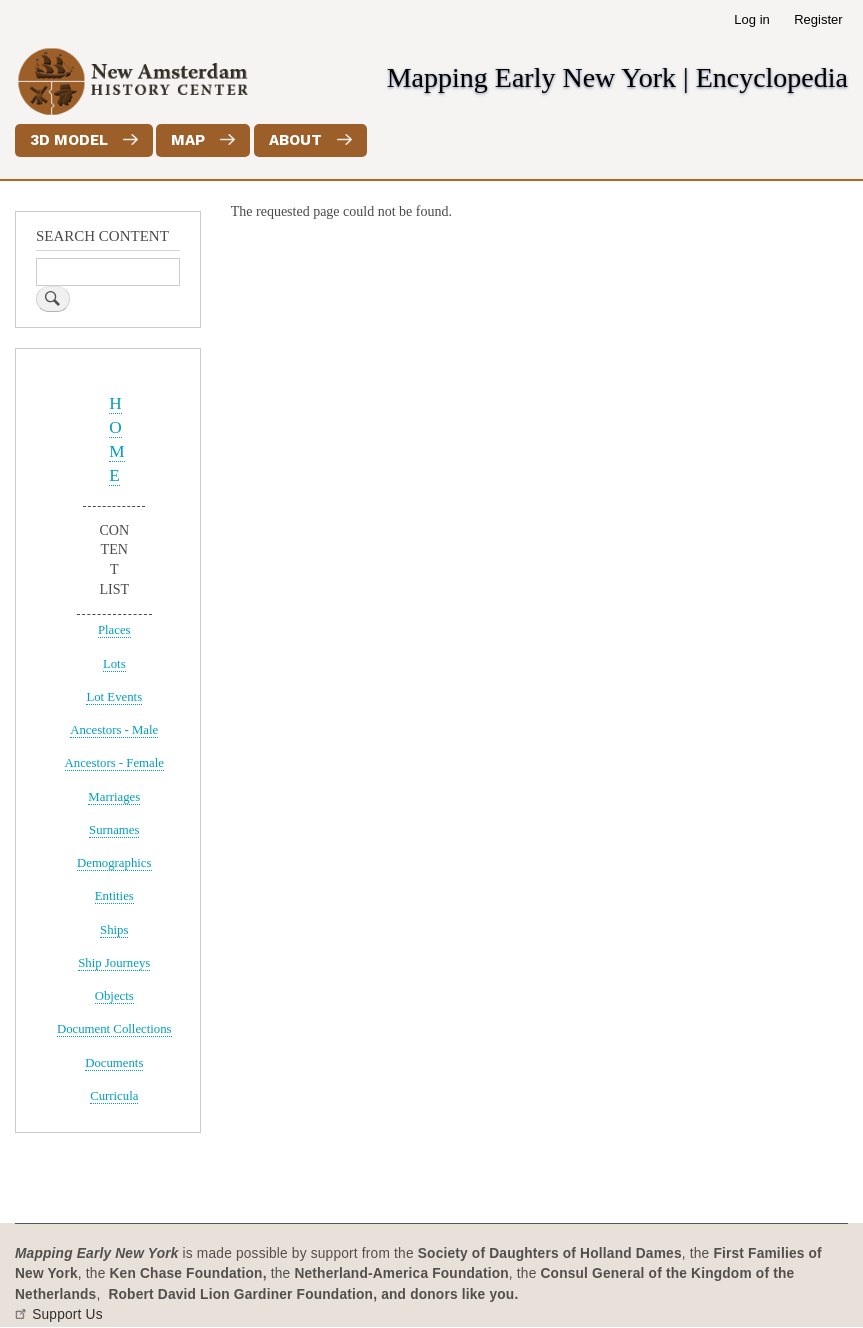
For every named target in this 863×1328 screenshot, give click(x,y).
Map (188, 140)
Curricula (114, 1096)
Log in (751, 19)
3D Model (69, 140)
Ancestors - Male (114, 730)
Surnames (114, 830)
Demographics (114, 863)
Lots (114, 664)
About (295, 140)
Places (114, 630)
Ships (114, 930)
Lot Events (114, 697)
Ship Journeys (114, 963)
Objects (114, 996)
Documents (114, 1063)
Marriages (114, 797)
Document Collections (114, 1029)
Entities (114, 896)
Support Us (67, 1314)
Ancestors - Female (114, 763)
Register (818, 19)
